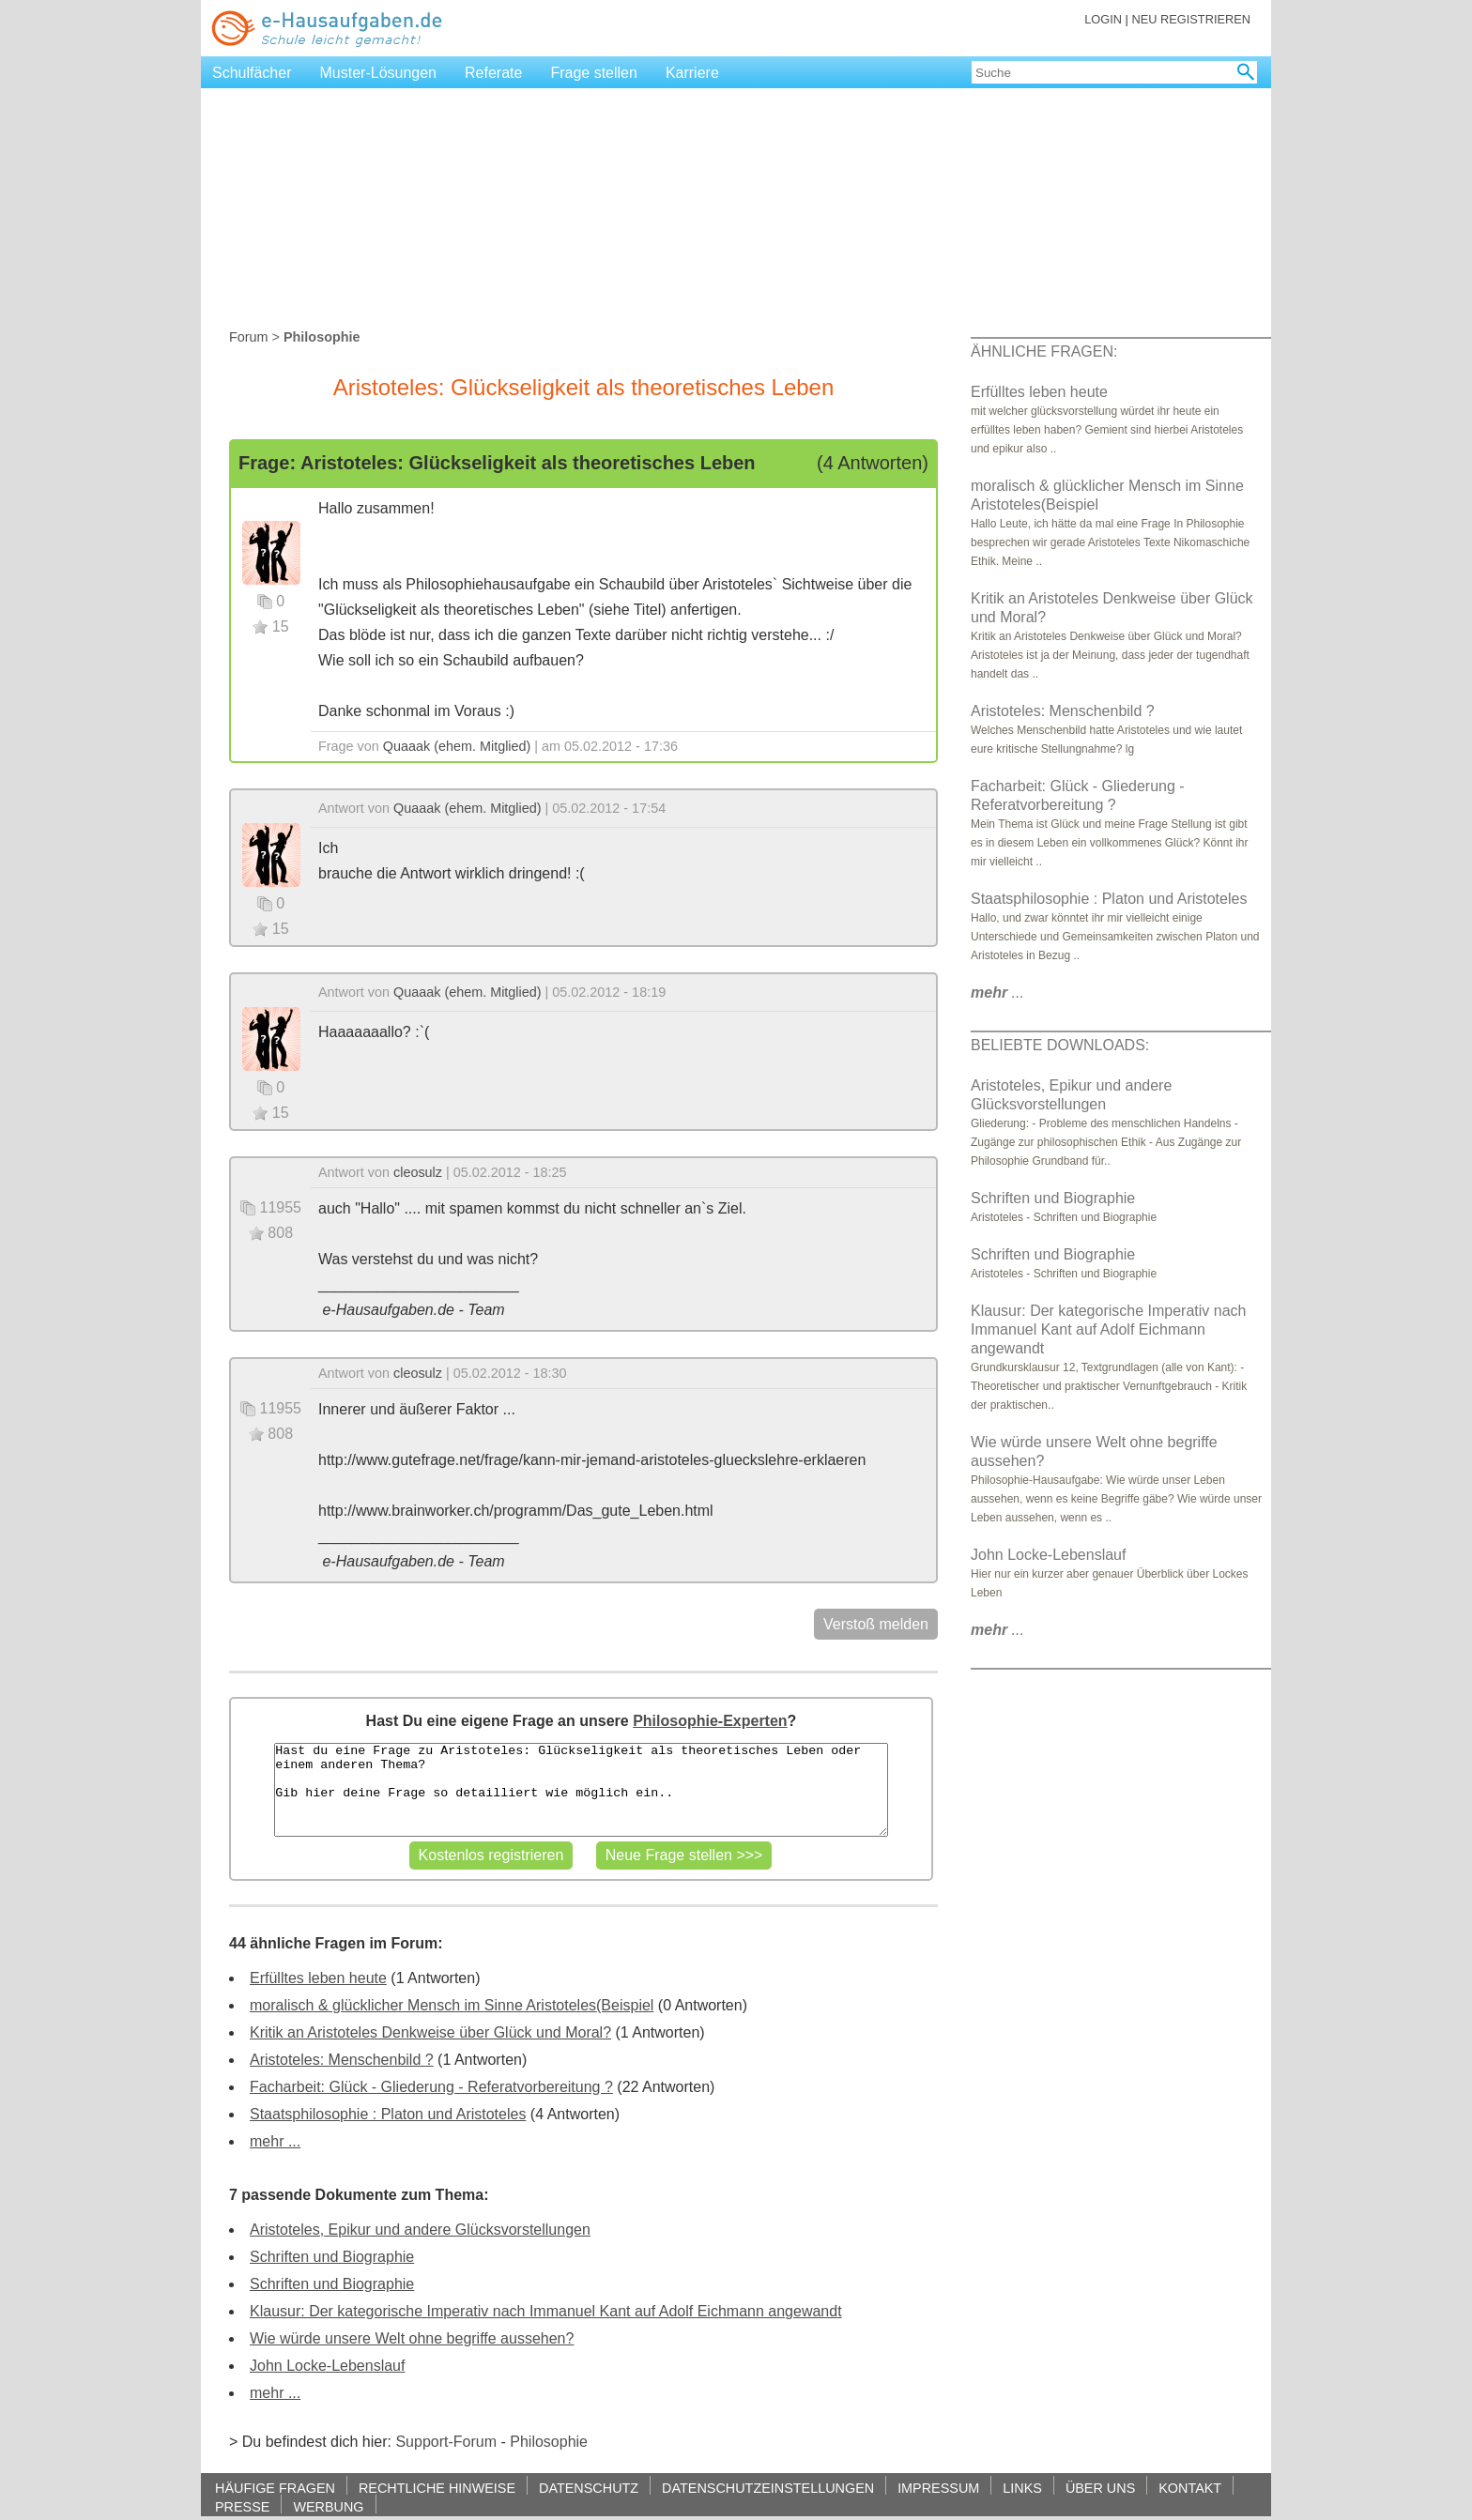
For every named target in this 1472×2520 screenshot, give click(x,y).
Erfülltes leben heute (318, 1978)
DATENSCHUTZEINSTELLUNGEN (768, 2488)
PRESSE (242, 2506)
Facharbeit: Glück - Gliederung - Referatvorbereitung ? (431, 2087)
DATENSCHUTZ (588, 2488)
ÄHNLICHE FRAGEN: (1044, 351)
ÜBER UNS (1100, 2488)
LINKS (1022, 2488)
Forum (248, 336)
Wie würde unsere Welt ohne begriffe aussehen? (412, 2338)
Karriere (692, 73)
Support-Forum (446, 2442)
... (997, 992)
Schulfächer (252, 73)
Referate (493, 73)
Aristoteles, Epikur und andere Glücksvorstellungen (420, 2229)
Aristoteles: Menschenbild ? (342, 2060)
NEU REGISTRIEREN (1190, 19)
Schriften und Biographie (332, 2257)
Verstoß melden (875, 1624)
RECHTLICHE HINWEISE (437, 2488)
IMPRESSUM (938, 2488)
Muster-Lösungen (378, 73)
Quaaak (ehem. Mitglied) (457, 746)
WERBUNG (328, 2506)
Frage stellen (593, 73)
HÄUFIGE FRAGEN (275, 2488)
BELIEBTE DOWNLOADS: (1060, 1045)
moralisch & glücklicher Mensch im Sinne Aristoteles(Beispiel (451, 2005)
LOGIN (1103, 19)
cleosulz (417, 1172)
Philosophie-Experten (710, 1721)
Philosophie (549, 2442)
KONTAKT (1189, 2488)
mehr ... (275, 2141)
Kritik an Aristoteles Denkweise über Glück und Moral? (430, 2032)
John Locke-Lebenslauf (327, 2366)
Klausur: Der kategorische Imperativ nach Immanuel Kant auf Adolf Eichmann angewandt (546, 2311)
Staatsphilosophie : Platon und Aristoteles (388, 2114)
